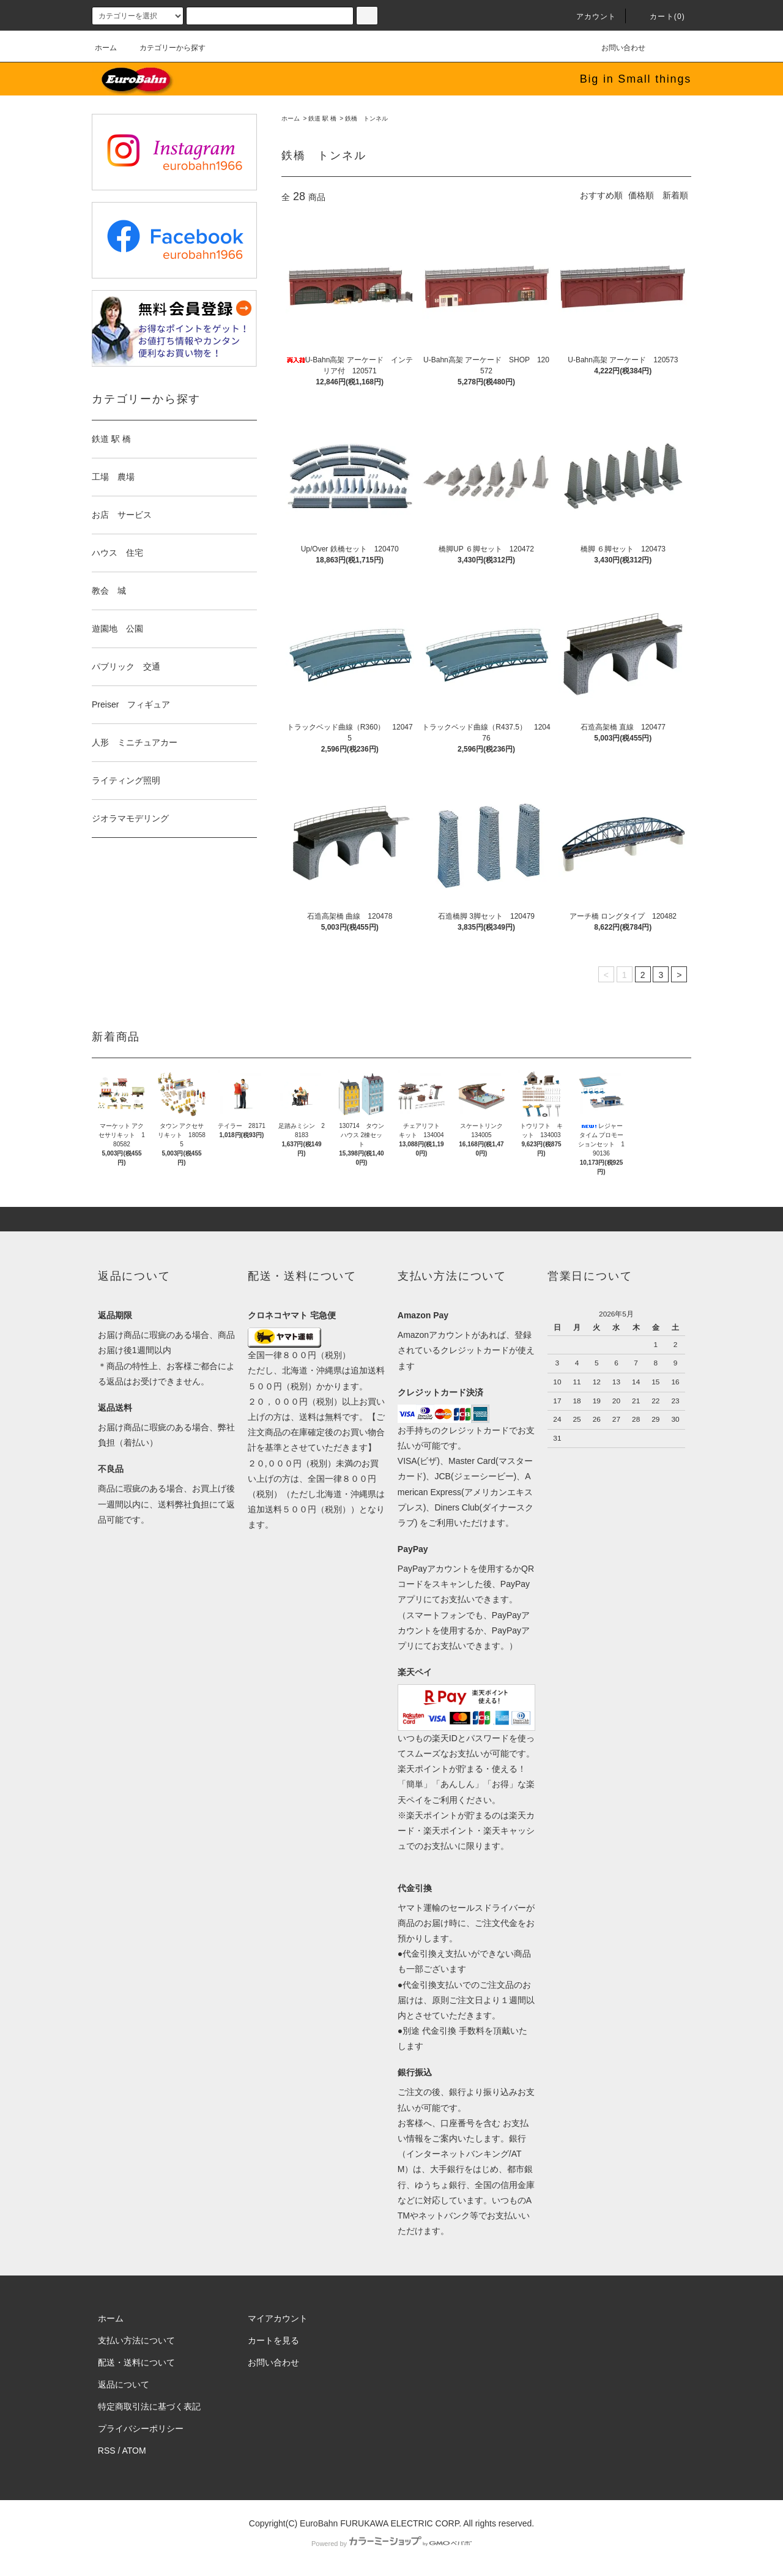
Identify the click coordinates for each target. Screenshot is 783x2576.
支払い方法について (136, 2340)
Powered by (391, 2543)
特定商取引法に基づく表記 (149, 2406)
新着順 (675, 195)
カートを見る (273, 2340)
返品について (123, 2384)
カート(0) (660, 16)
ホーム (106, 47)
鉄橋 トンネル (366, 118)
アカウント (589, 16)
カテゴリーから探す (165, 47)
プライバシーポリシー (141, 2428)
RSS (107, 2450)
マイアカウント (278, 2318)
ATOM (134, 2450)
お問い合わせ (616, 47)
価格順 (641, 195)
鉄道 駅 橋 (322, 118)
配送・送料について (136, 2362)
